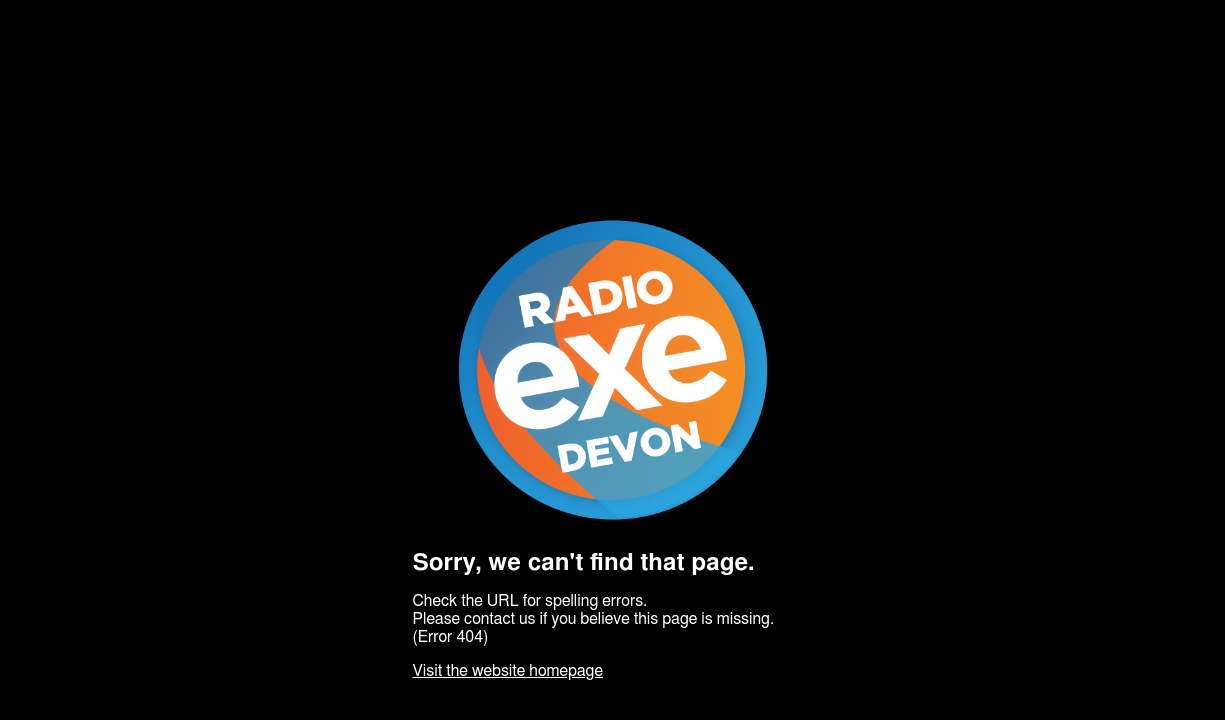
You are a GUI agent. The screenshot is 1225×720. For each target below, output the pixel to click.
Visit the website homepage (508, 671)
